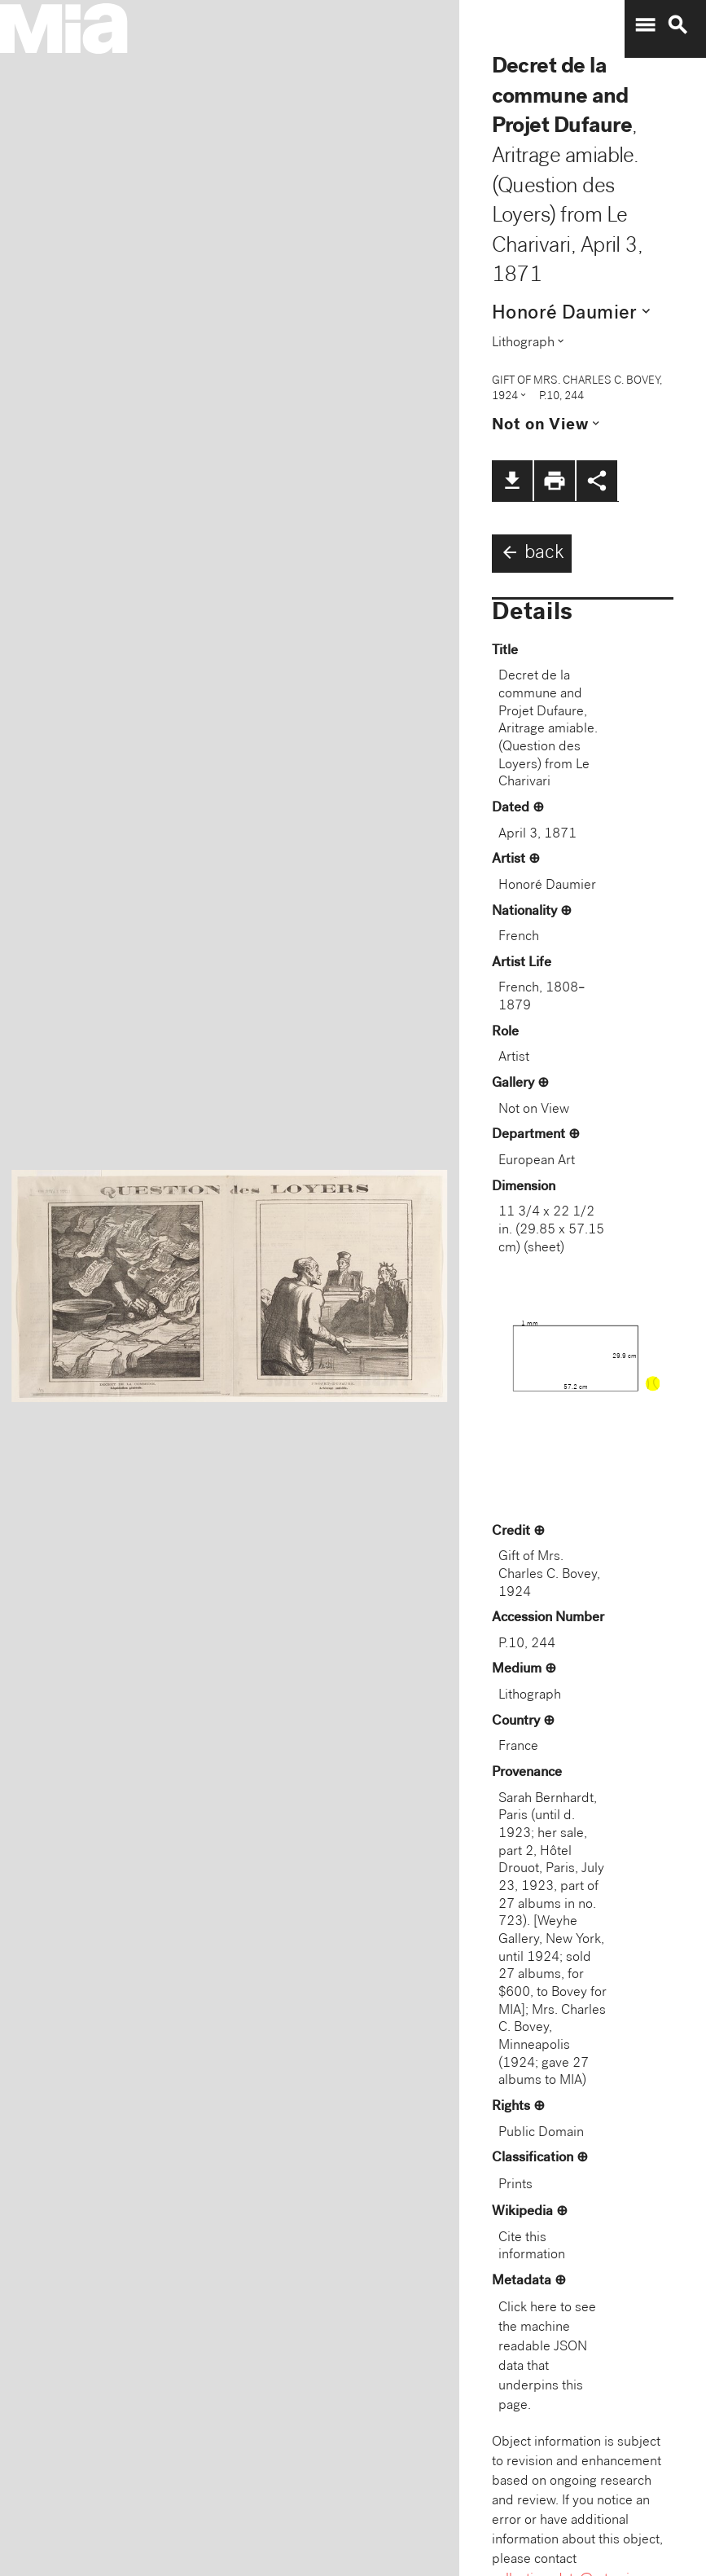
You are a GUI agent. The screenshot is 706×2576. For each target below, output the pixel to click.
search (677, 25)
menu (645, 25)
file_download (512, 480)
